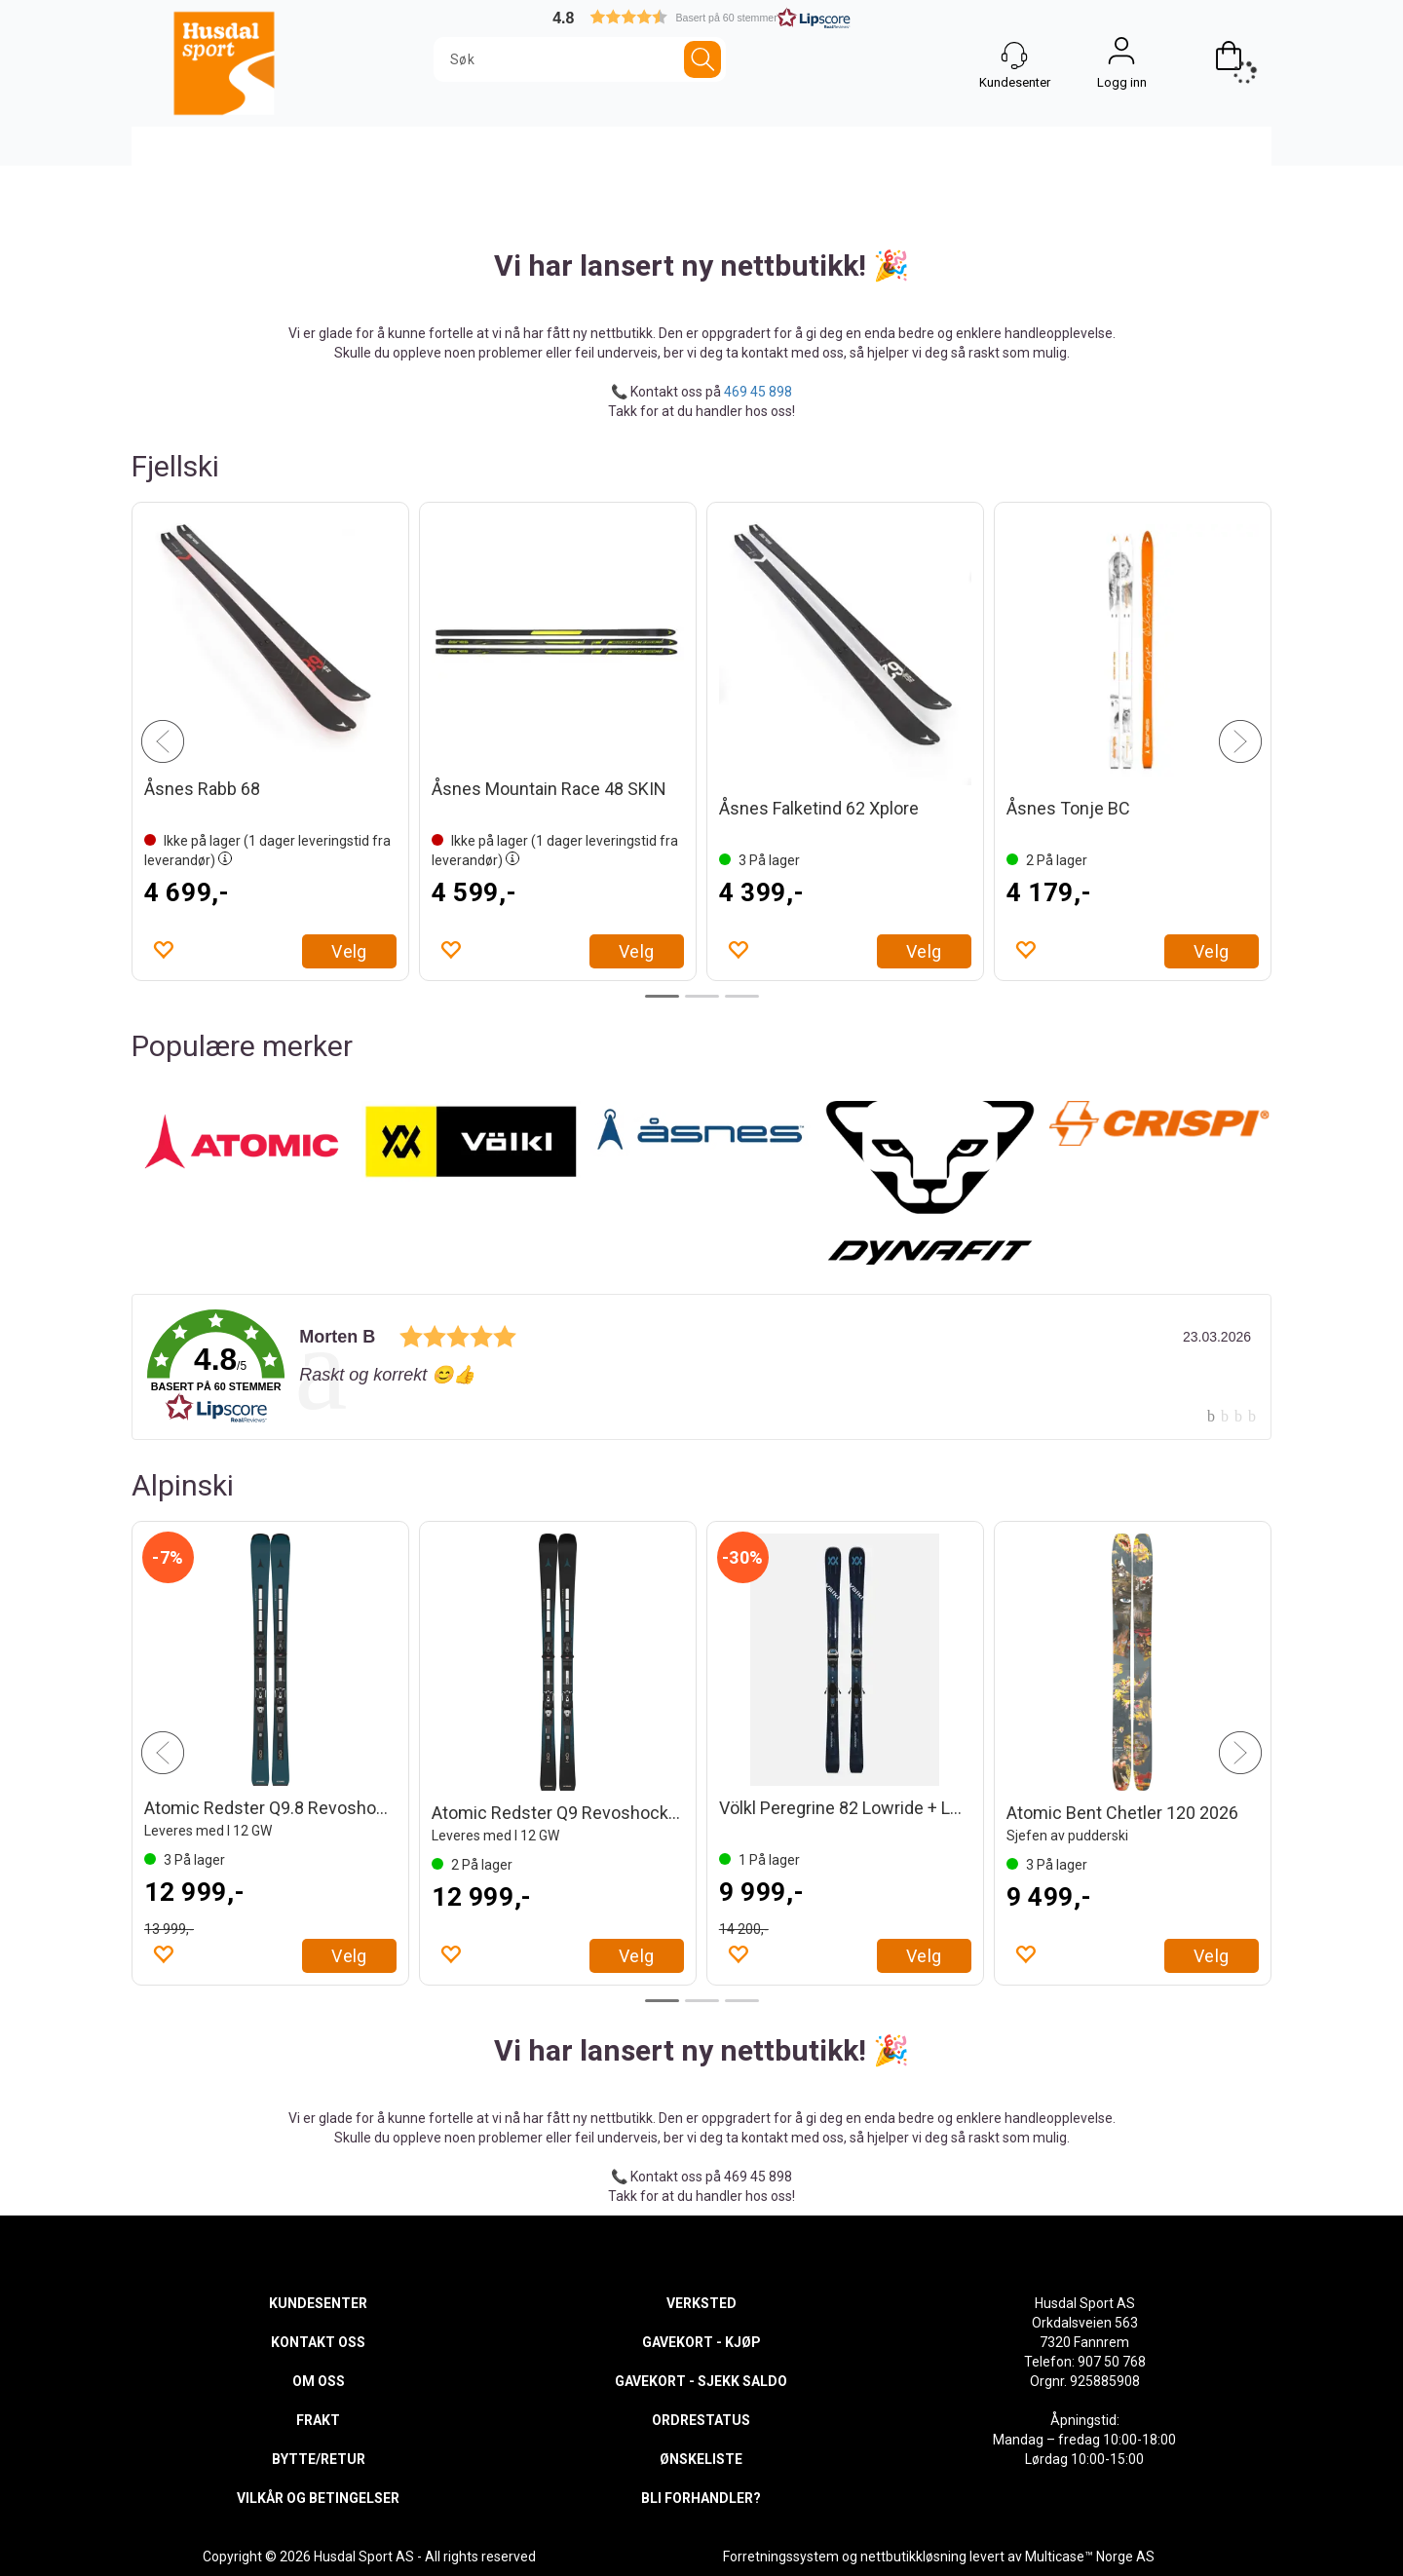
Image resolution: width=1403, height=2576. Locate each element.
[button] (701, 17)
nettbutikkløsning (913, 2556)
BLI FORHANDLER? (701, 2498)
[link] (701, 1366)
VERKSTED (701, 2303)
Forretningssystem (781, 2556)
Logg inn (1121, 55)
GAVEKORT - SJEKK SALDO (701, 2381)
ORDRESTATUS (701, 2420)
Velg (349, 951)
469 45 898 (758, 391)
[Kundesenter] (1014, 55)
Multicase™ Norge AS (1090, 2556)
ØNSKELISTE (701, 2459)
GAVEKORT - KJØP (701, 2342)
